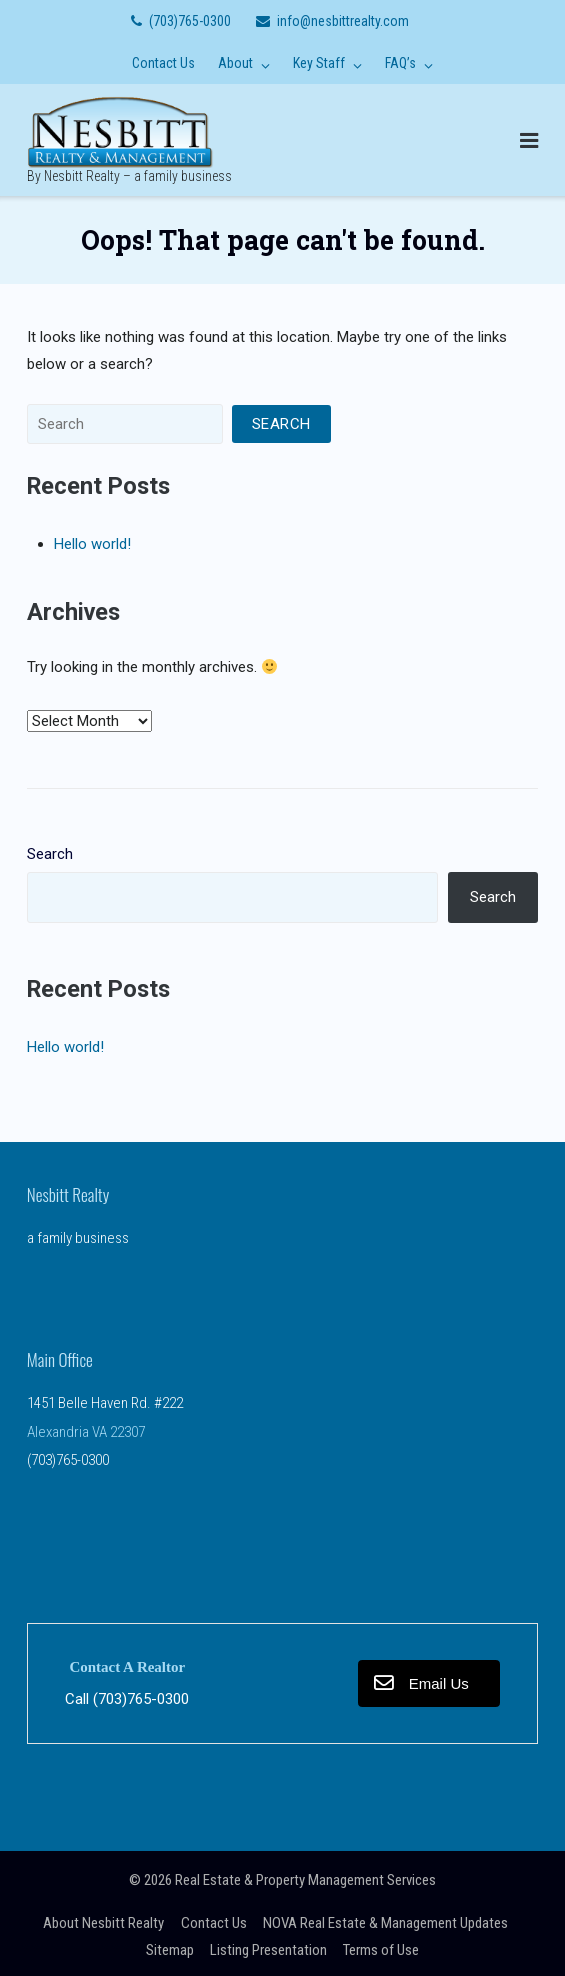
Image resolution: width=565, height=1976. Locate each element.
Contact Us (163, 63)
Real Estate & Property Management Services (305, 1880)
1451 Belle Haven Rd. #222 (105, 1403)
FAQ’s (400, 63)
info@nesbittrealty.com (343, 21)
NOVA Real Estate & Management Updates (385, 1923)
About (235, 63)
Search (50, 854)
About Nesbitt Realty (103, 1923)
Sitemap (170, 1950)
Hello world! (92, 544)
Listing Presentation (268, 1950)
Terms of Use (381, 1950)
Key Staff (319, 63)
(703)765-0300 (190, 21)
